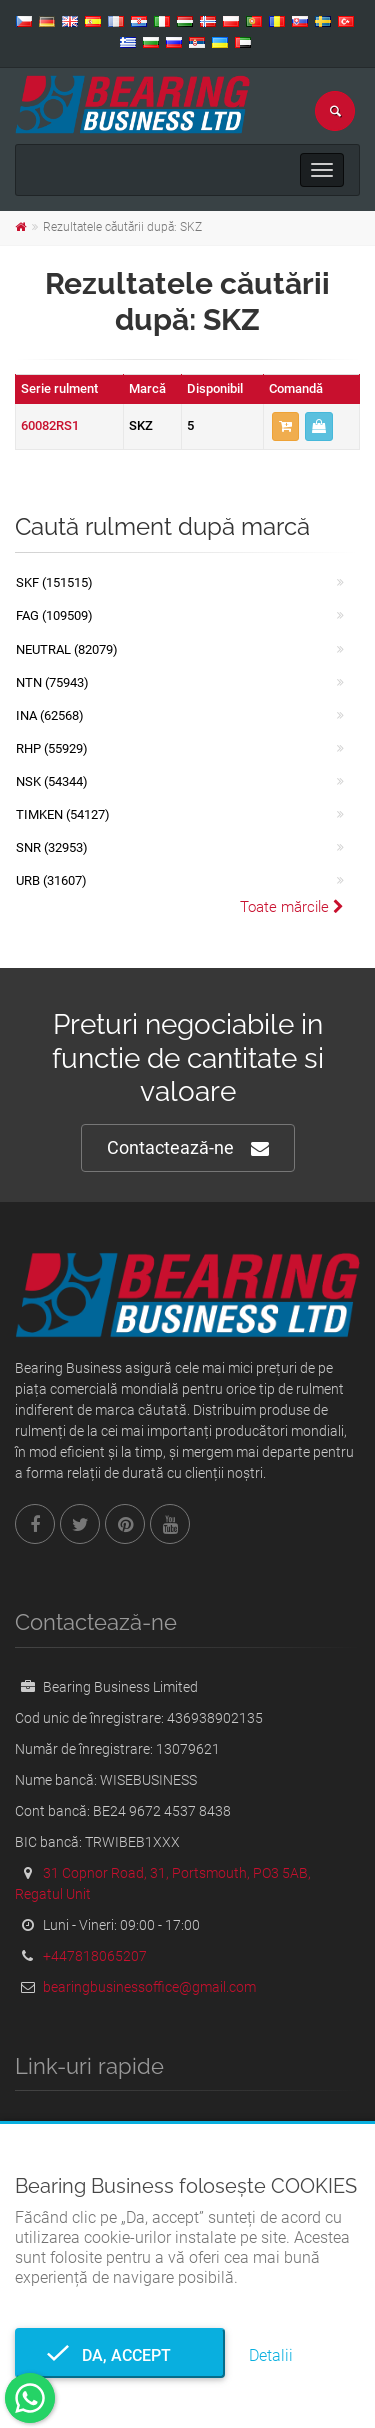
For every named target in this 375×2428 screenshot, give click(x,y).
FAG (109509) (54, 615)
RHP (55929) (52, 748)
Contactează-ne (188, 1148)
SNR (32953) (52, 847)
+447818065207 (95, 1956)
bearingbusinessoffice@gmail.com (149, 1987)
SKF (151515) (54, 582)
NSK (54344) (52, 781)
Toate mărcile (292, 907)
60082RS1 (50, 425)
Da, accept (120, 2355)
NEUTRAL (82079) (67, 649)
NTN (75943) (52, 682)
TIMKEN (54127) (63, 814)
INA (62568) (50, 715)
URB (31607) (51, 880)
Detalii (271, 2355)
